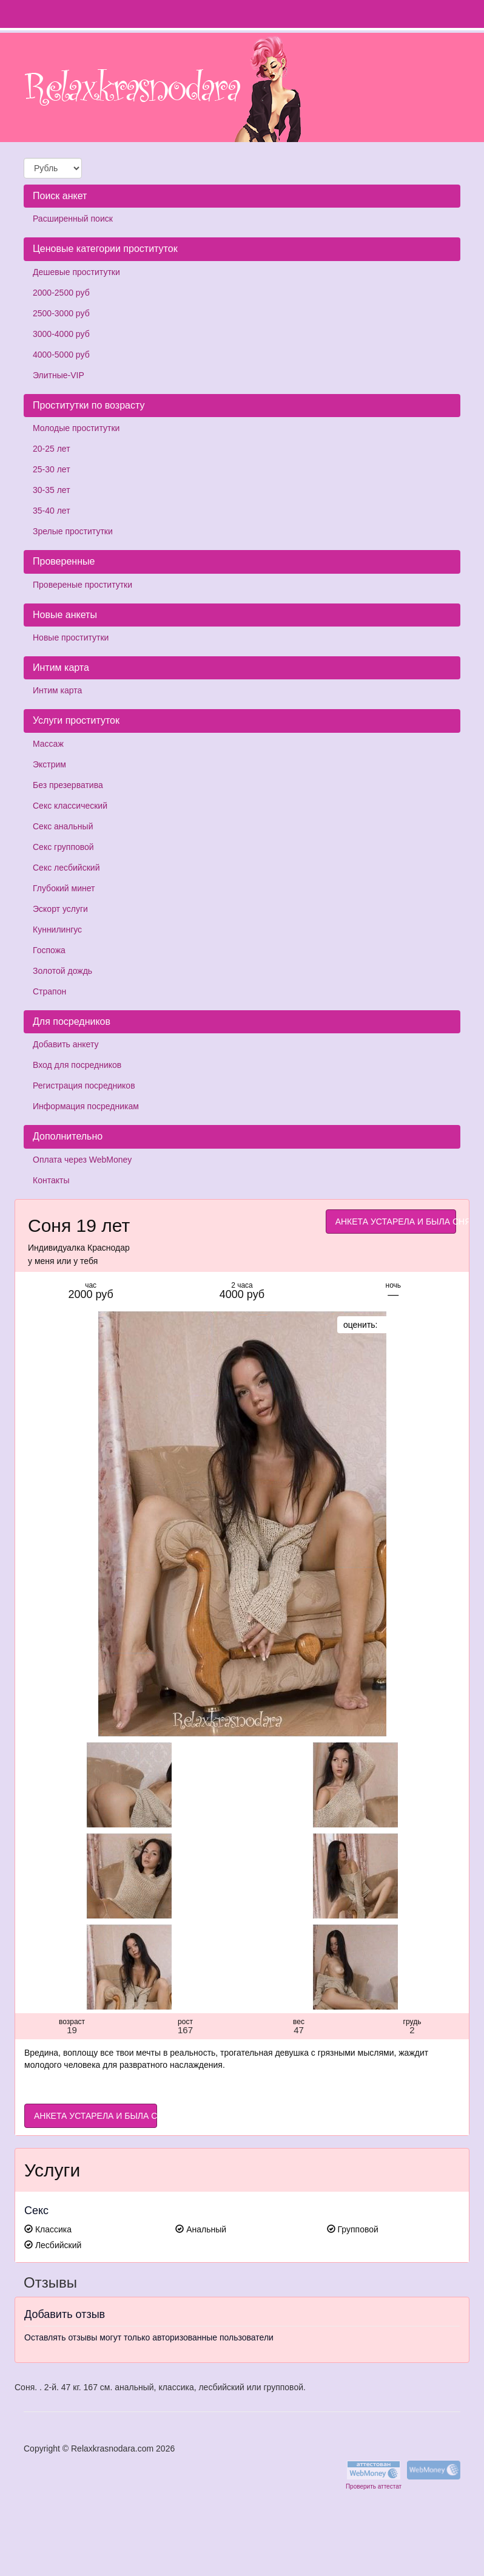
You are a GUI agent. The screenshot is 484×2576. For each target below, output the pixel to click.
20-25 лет (51, 449)
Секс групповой (63, 847)
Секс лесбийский (66, 867)
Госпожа (49, 950)
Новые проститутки (71, 637)
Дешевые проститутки (76, 272)
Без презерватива (68, 785)
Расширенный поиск (73, 218)
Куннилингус (57, 929)
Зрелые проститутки (73, 531)
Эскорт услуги (60, 909)
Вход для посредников (77, 1065)
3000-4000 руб (61, 334)
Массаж (48, 744)
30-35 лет (51, 490)
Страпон (49, 991)
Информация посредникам (86, 1106)
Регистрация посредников (84, 1085)
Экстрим (49, 764)
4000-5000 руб (61, 354)
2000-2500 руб (61, 292)
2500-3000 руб (61, 313)
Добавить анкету (65, 1044)
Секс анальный (63, 826)
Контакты (51, 1180)
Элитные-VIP (58, 375)
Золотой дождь (62, 971)
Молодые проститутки (76, 428)
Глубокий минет (64, 888)
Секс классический (70, 806)
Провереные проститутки (82, 585)
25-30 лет (51, 469)
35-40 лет (51, 510)
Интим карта (57, 690)
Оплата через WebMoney (82, 1159)
